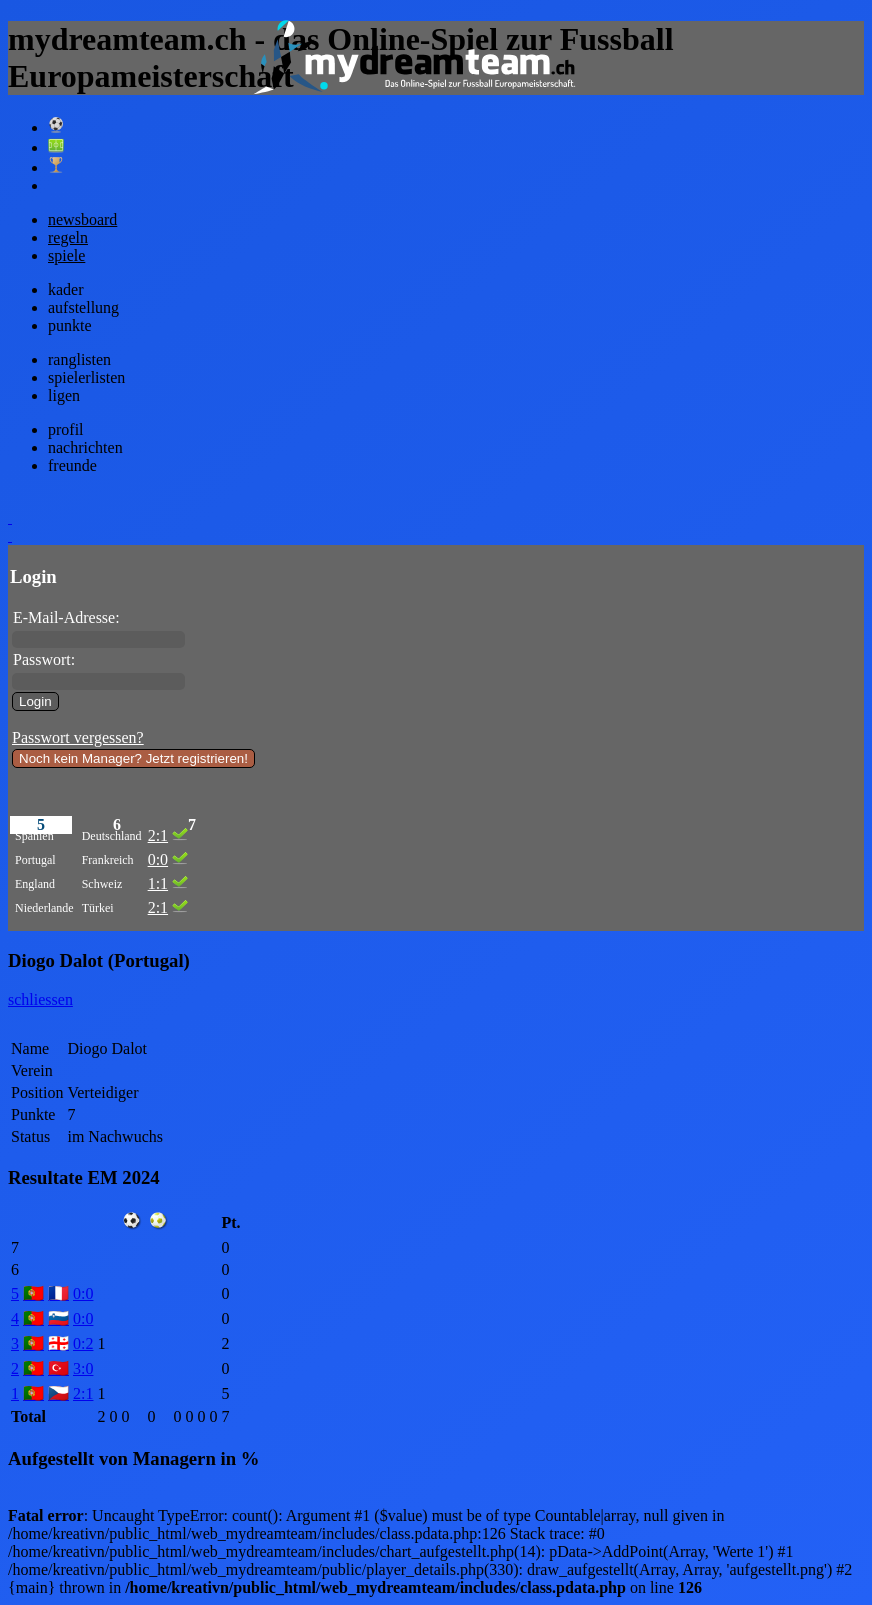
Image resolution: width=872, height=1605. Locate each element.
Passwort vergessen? (78, 737)
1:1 (158, 883)
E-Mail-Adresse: (66, 617)
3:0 (83, 1368)
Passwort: (44, 659)
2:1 (158, 835)
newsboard (82, 219)
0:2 (83, 1343)
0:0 (158, 859)
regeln (68, 237)
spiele (66, 255)
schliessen (40, 999)
